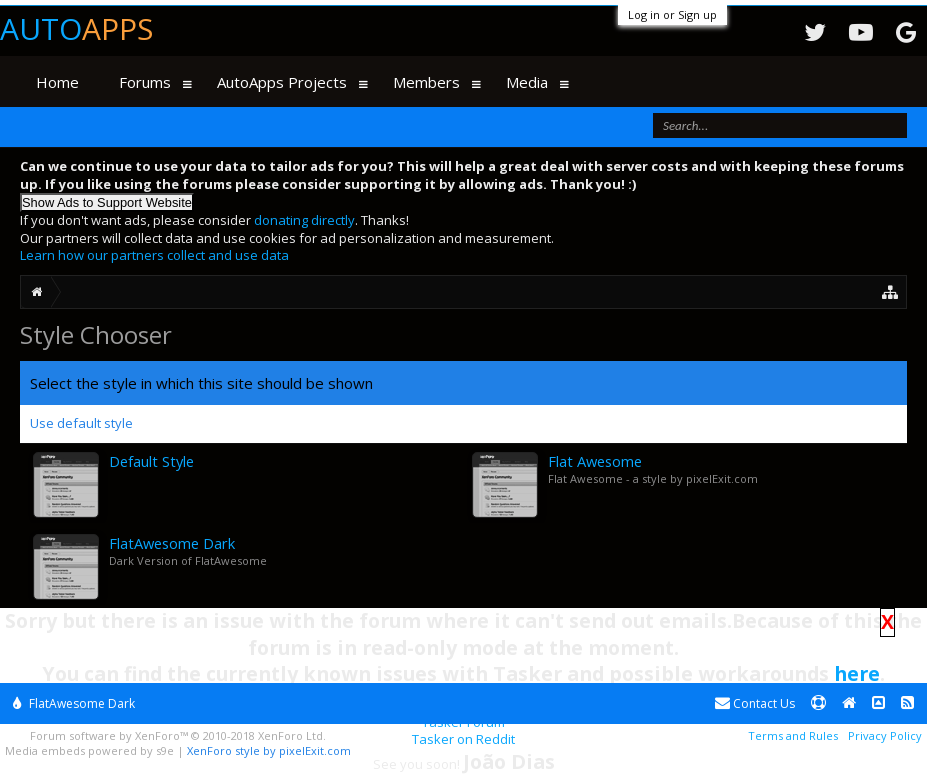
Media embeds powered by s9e (89, 750)
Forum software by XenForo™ (178, 735)
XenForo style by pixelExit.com (269, 750)
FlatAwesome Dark (74, 703)
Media (527, 82)
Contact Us (755, 703)
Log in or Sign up (672, 14)
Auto (76, 28)
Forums (145, 82)
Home (57, 82)
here (857, 673)
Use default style (81, 423)
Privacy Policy (885, 735)
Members (426, 82)
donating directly (304, 220)
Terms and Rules (793, 735)
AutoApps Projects (282, 82)
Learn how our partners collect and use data (154, 255)
